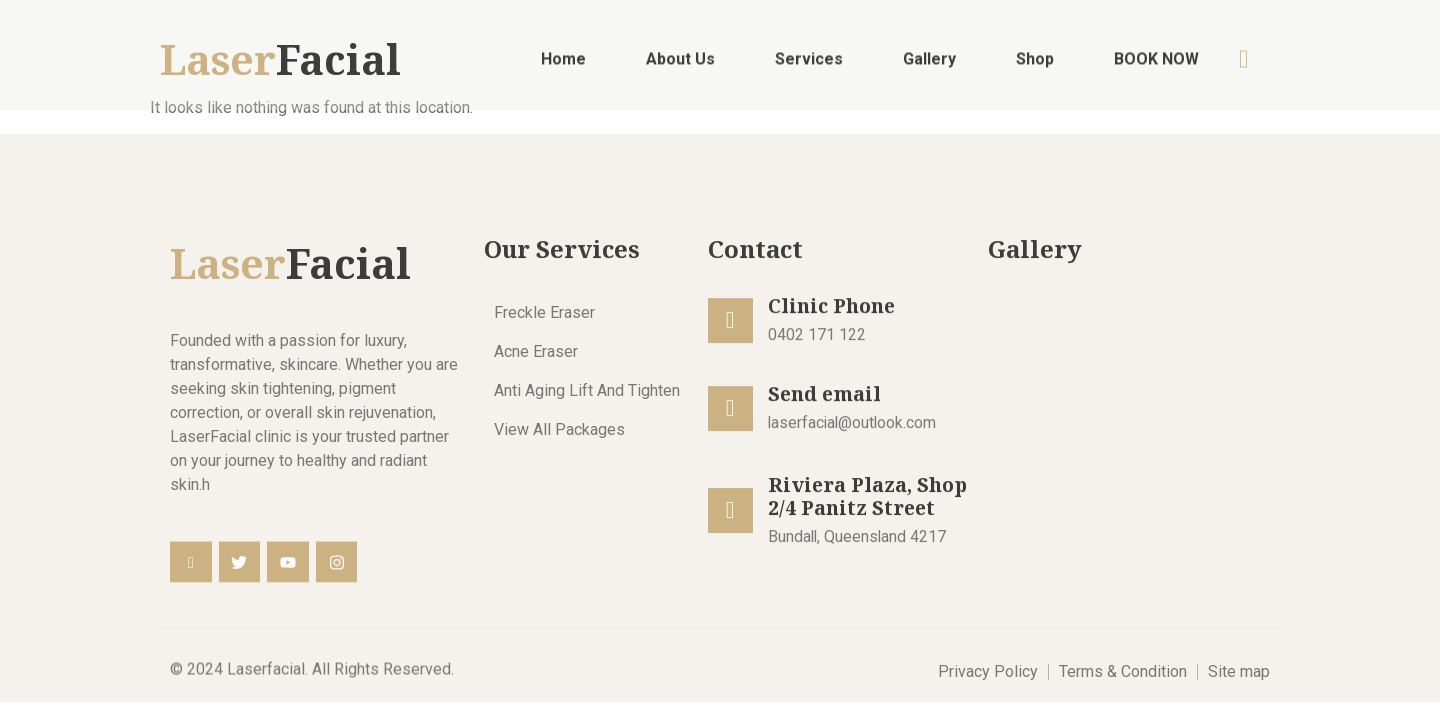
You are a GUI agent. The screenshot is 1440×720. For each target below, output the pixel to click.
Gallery (929, 64)
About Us (680, 64)
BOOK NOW (1156, 64)
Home (563, 64)
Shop (1035, 64)
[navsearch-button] (1244, 63)
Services (809, 64)
